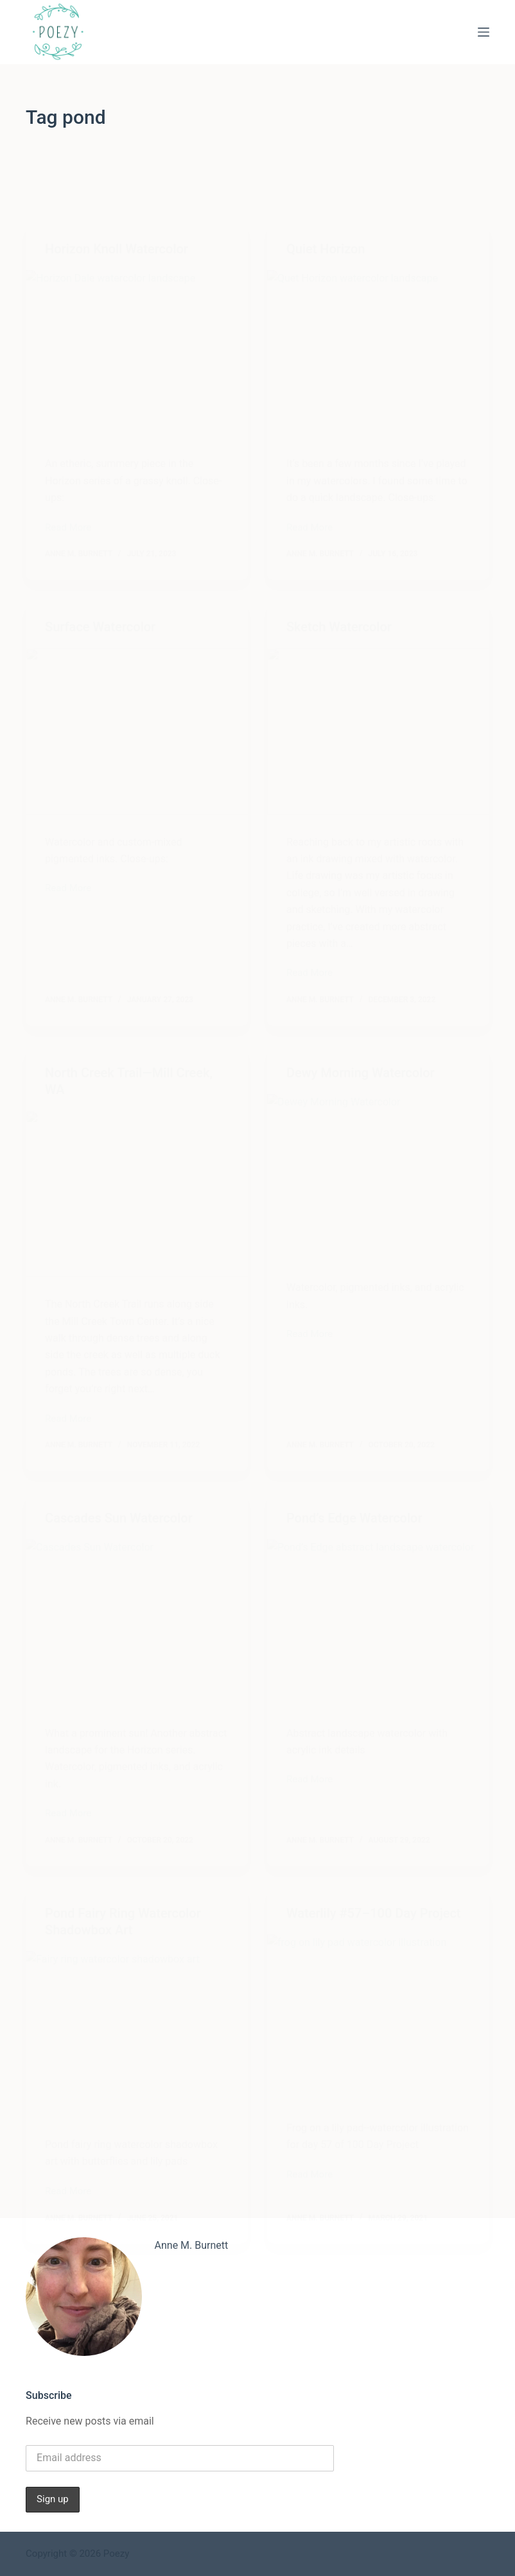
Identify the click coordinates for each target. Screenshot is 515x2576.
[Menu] (483, 32)
